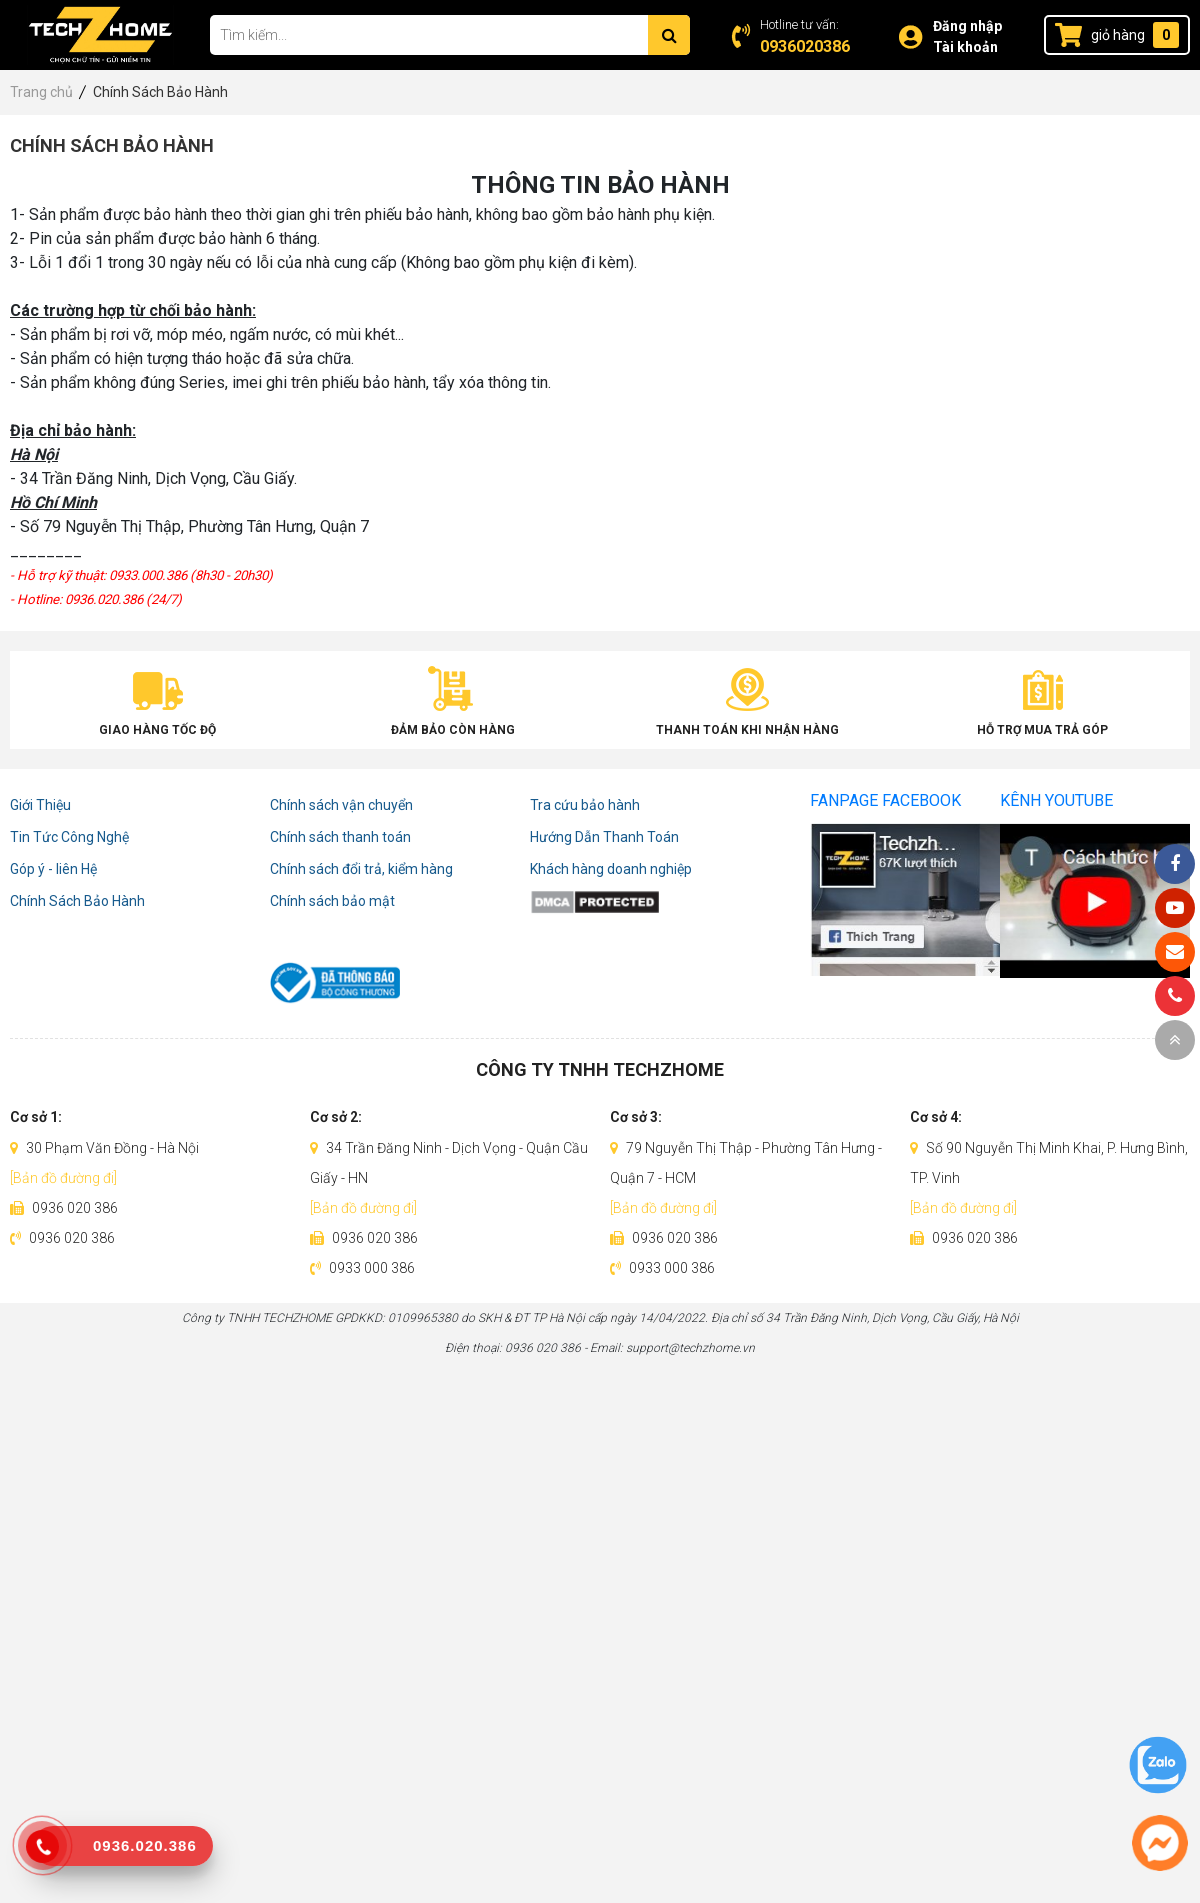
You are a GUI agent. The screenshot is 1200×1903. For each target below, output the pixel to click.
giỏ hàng (1118, 35)
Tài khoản (965, 47)
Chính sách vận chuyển (341, 805)
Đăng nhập (967, 26)
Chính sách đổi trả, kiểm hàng (361, 869)
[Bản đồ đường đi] (63, 1178)
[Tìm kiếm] (669, 35)
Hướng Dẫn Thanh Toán (604, 837)
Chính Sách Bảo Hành (77, 901)
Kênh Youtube (1056, 800)
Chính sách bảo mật (332, 901)
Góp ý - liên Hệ (53, 869)
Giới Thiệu (40, 805)
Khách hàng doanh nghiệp (611, 869)
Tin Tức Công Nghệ (69, 837)
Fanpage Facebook (885, 800)
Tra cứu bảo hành (585, 805)
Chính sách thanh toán (340, 837)
